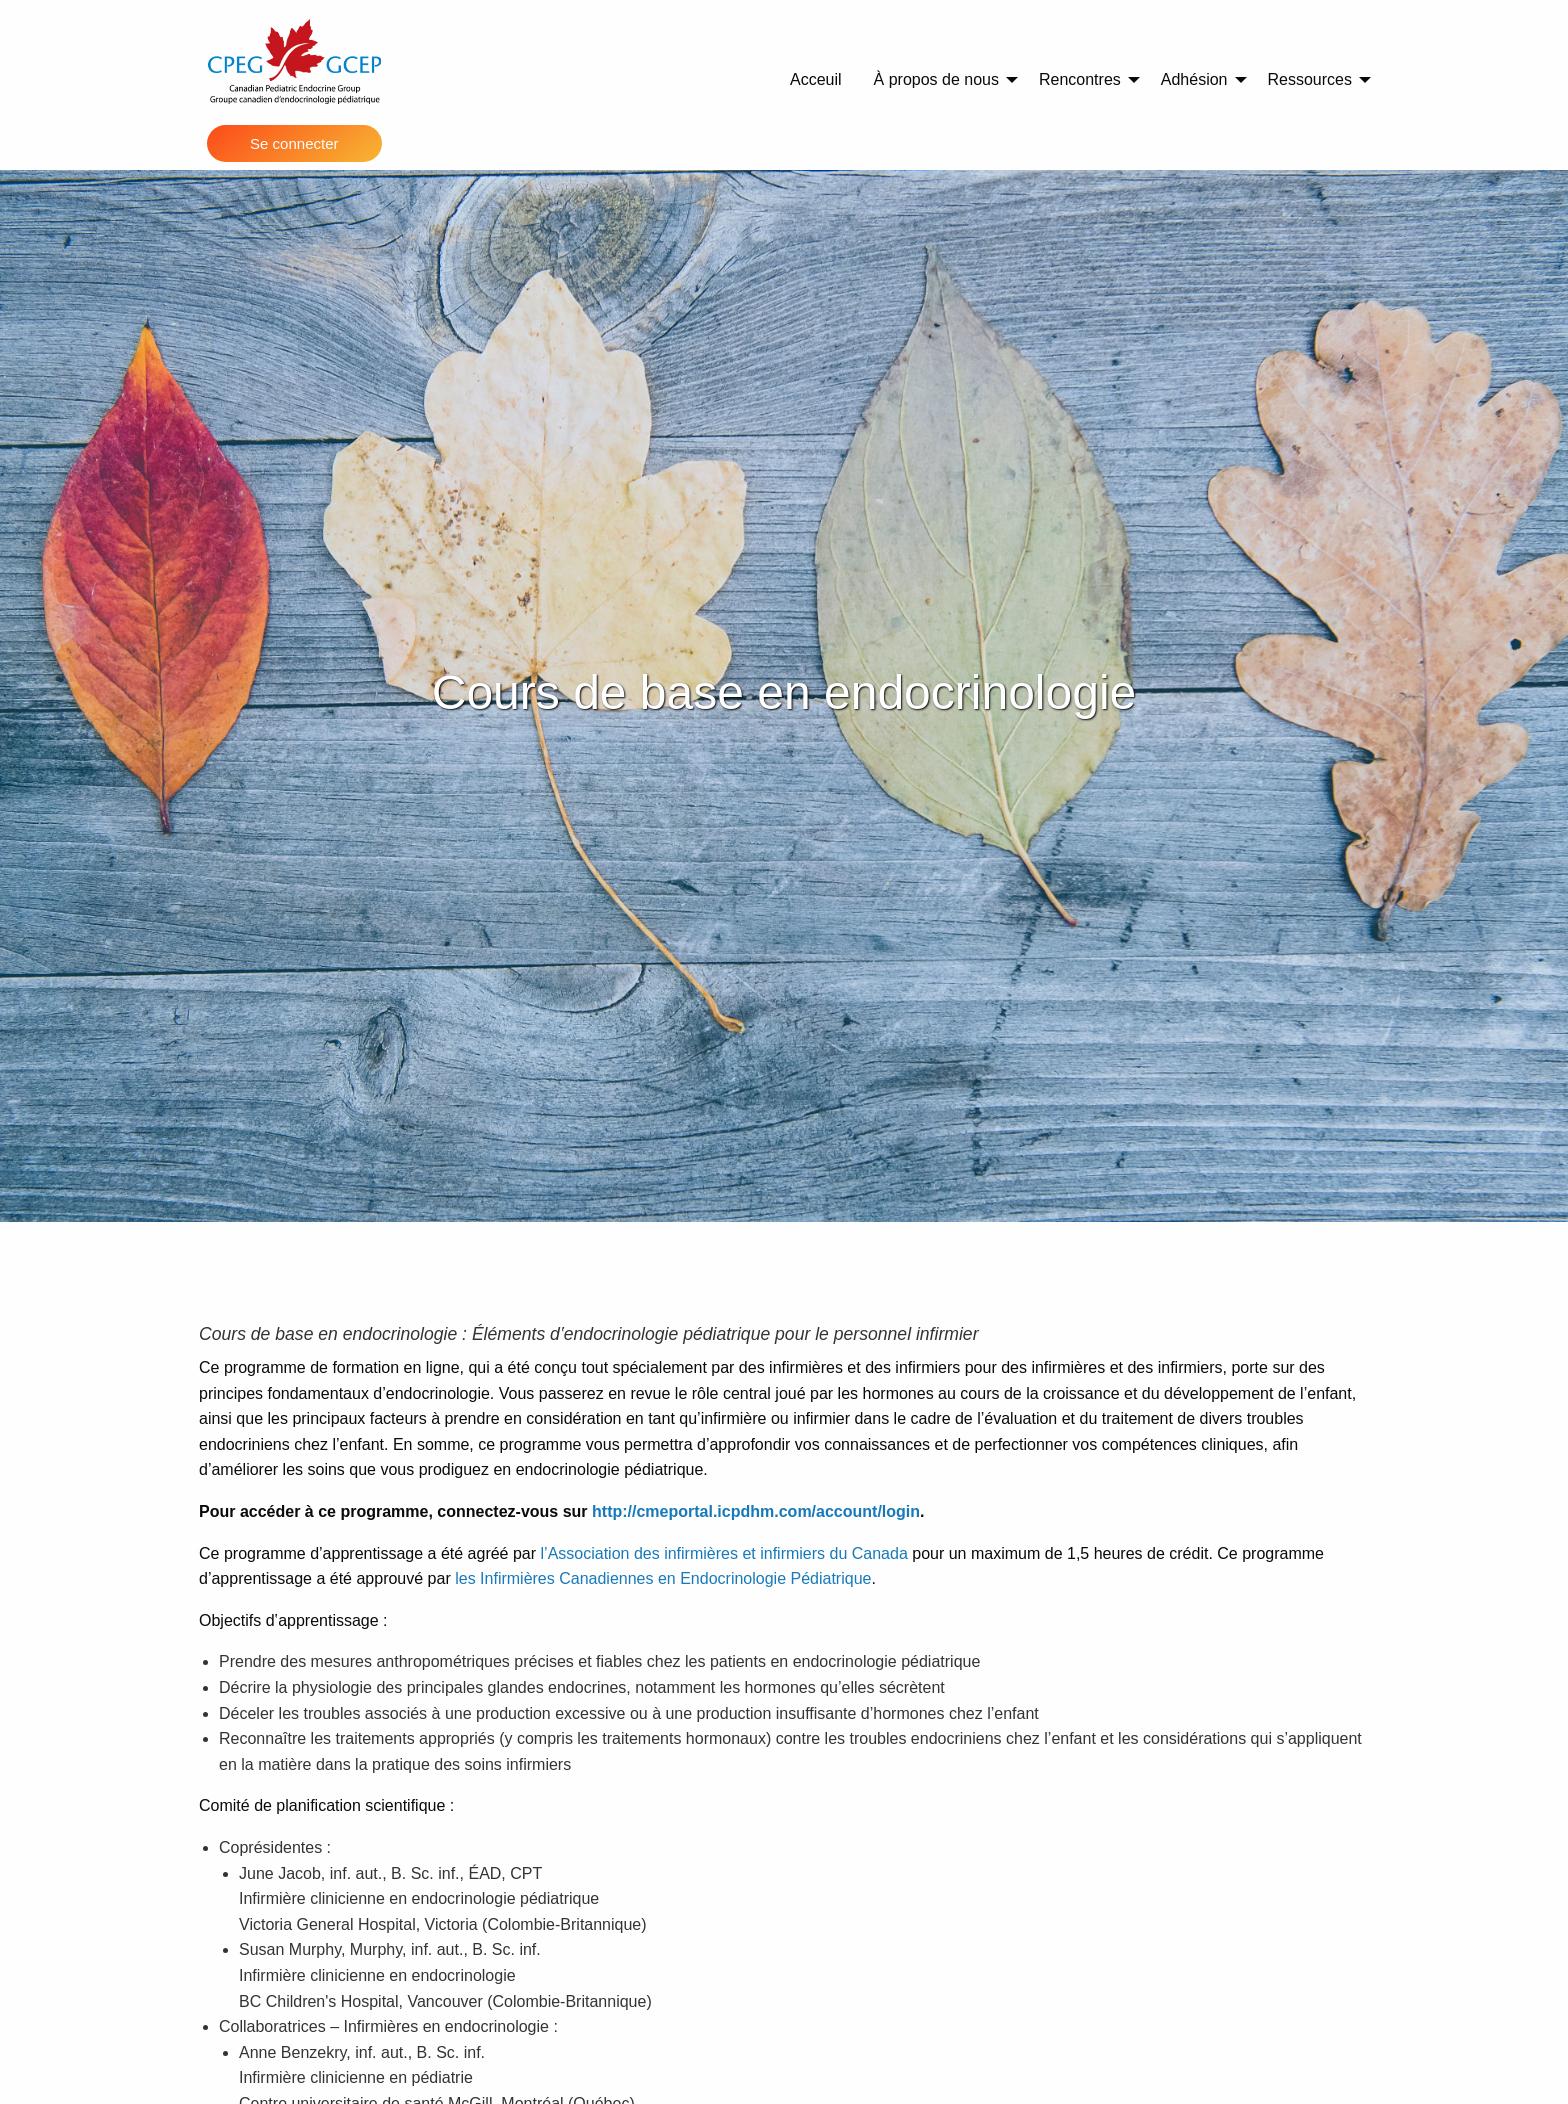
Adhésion (1194, 79)
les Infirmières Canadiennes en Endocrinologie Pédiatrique (663, 1578)
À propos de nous (936, 79)
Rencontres (1080, 79)
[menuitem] (816, 80)
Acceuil (816, 79)
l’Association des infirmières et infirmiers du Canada (724, 1553)
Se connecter (294, 143)
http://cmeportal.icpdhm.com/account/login (756, 1511)
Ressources (1310, 79)
